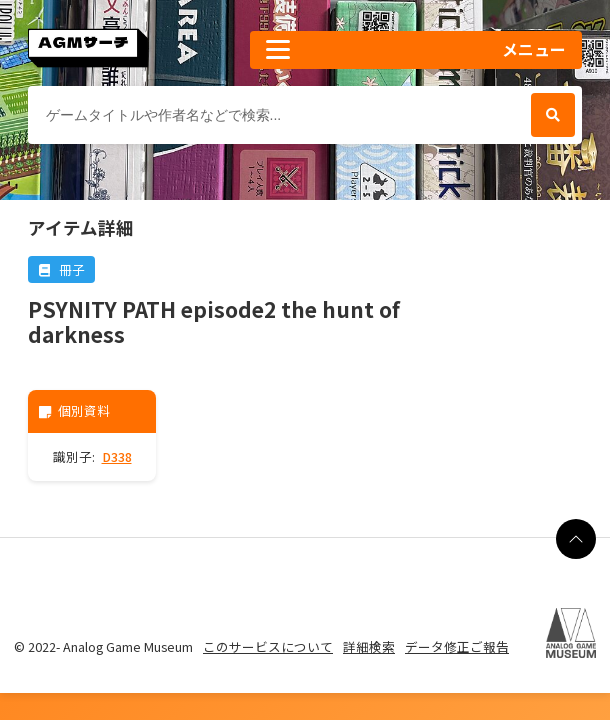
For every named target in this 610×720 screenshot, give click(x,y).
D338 (117, 456)
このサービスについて (268, 646)
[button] (416, 50)
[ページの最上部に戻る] (576, 539)
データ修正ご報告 (457, 646)
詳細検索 (369, 646)
